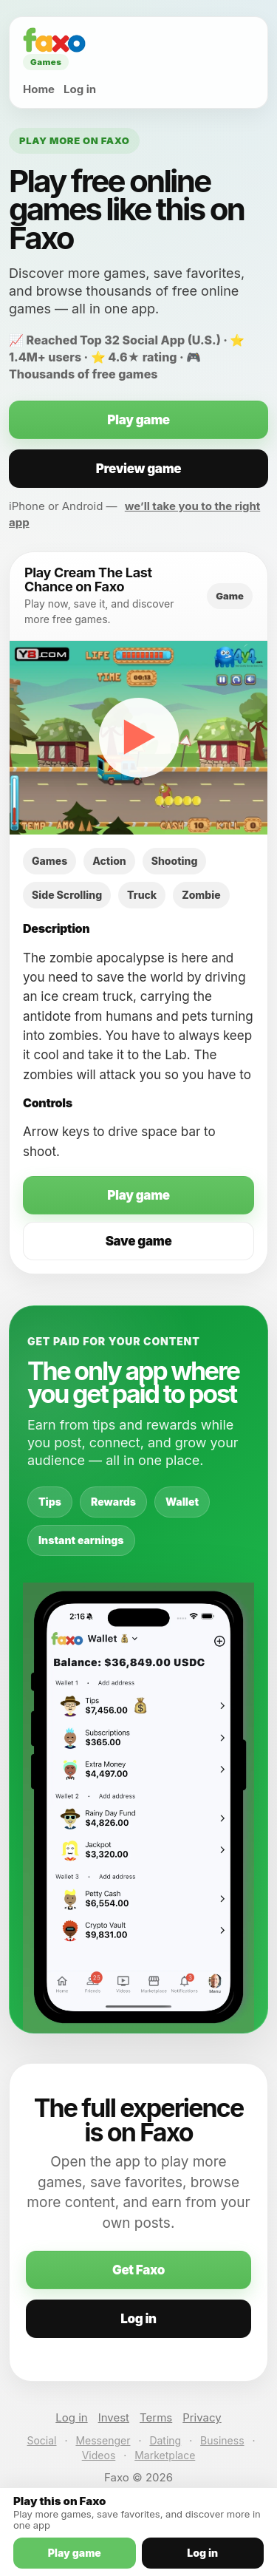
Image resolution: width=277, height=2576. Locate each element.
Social (41, 2440)
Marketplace (164, 2455)
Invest (113, 2417)
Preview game (139, 468)
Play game (138, 419)
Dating (165, 2440)
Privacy (202, 2417)
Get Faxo (138, 2270)
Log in (80, 89)
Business (222, 2440)
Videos (99, 2455)
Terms (156, 2417)
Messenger (102, 2440)
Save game (139, 1241)
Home (39, 89)
